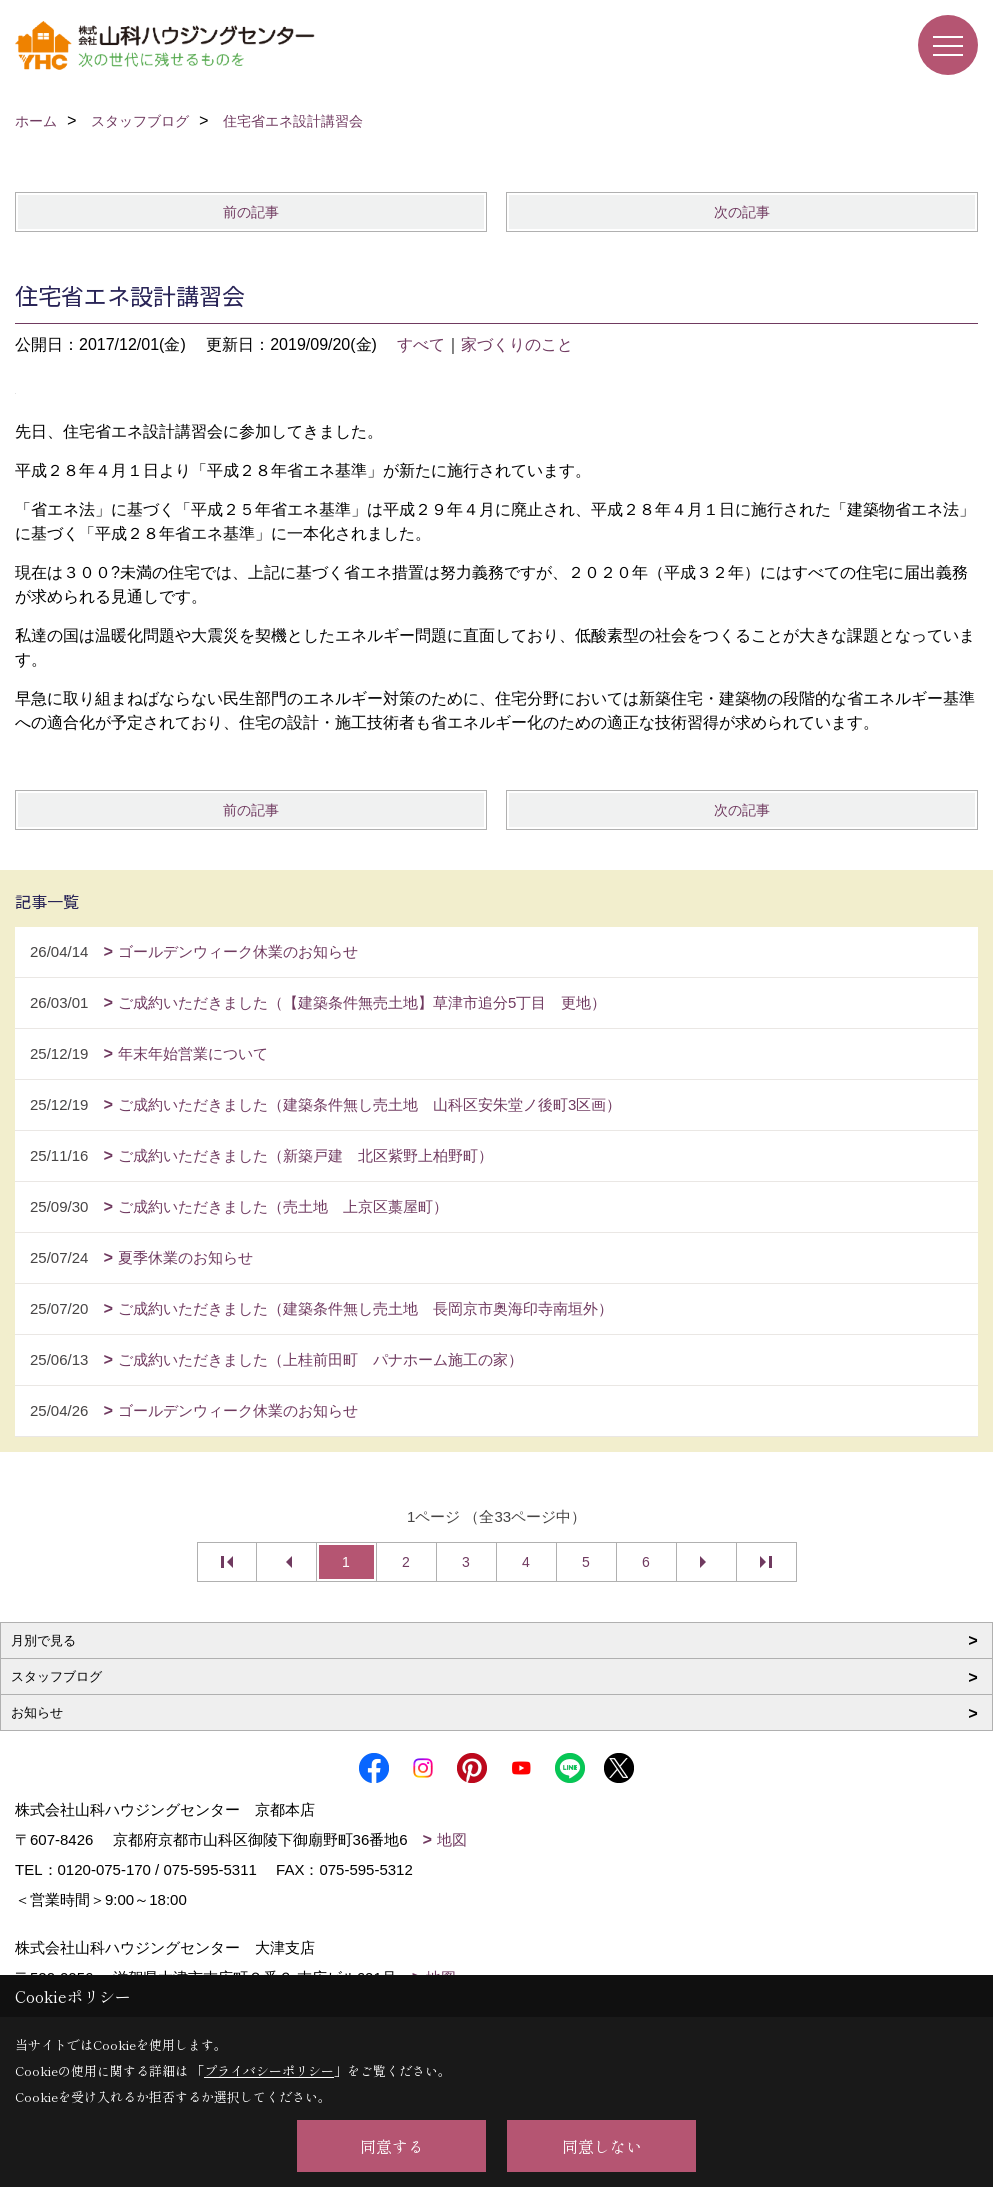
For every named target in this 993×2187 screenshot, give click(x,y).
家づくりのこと (517, 344)
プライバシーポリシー (269, 2070)
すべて (421, 344)
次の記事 (742, 212)
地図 (452, 1839)
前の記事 (251, 212)
